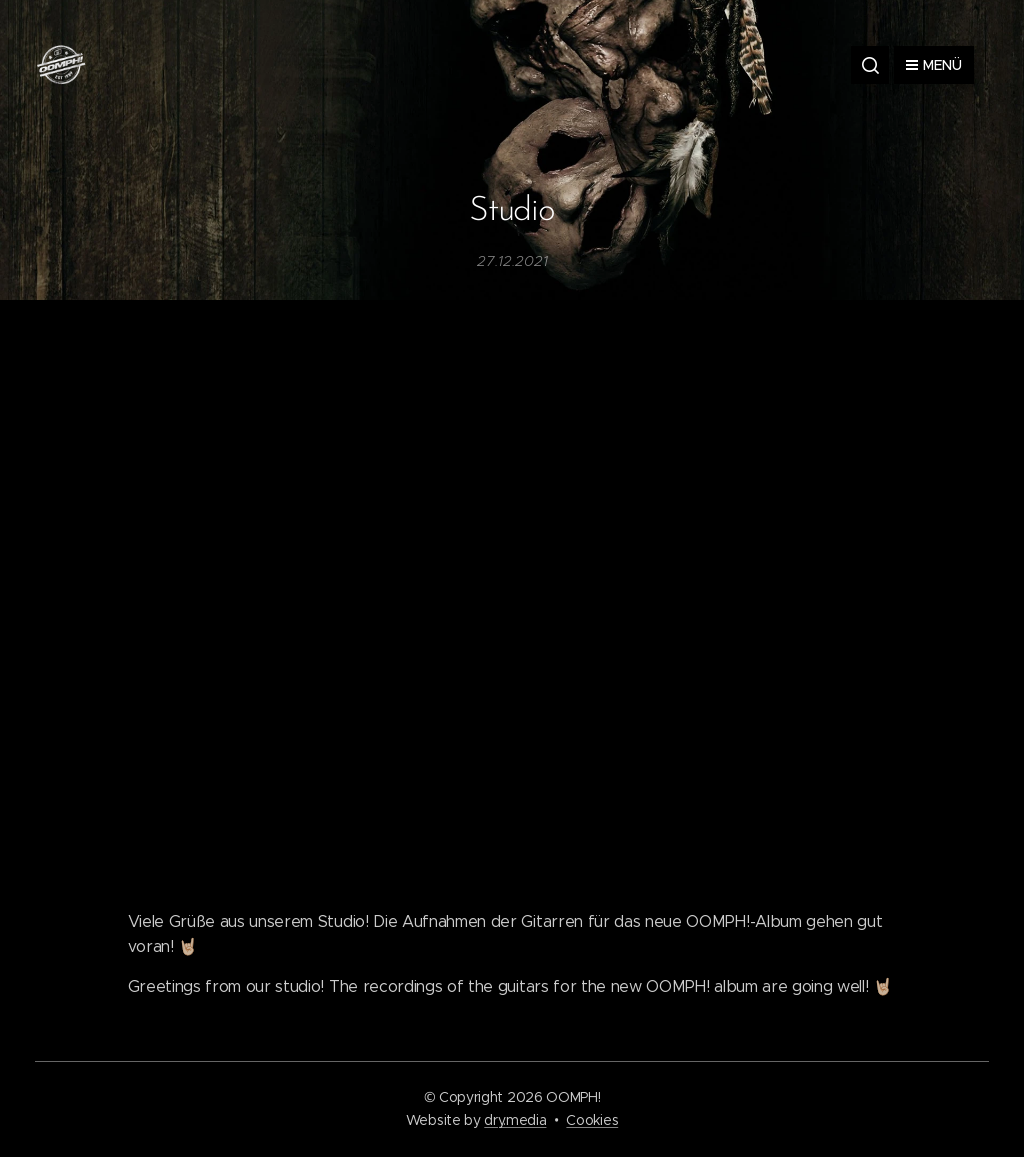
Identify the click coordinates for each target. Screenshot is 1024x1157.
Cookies (592, 1120)
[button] (870, 65)
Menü (934, 65)
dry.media (515, 1120)
